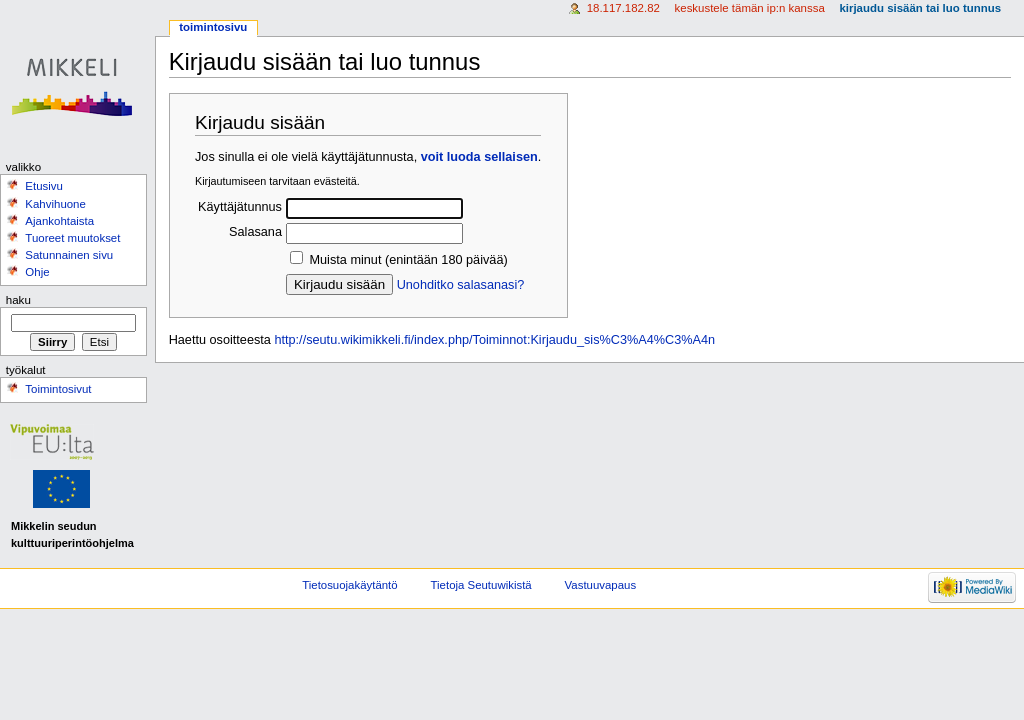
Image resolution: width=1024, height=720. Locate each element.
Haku (18, 300)
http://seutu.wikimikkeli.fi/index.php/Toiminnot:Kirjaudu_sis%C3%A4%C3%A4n (494, 340)
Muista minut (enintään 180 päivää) (408, 260)
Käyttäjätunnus (240, 207)
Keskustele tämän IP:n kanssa (750, 8)
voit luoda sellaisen (479, 157)
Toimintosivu (213, 27)
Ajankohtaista (59, 221)
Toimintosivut (58, 389)
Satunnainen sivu (69, 255)
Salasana (255, 232)
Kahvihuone (55, 204)
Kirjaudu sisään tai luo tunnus (920, 8)
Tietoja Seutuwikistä (481, 585)
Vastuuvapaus (601, 585)
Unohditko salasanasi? (461, 285)
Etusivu (44, 186)
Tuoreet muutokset (72, 238)
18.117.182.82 (623, 8)
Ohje (37, 272)
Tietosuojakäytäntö (349, 585)
